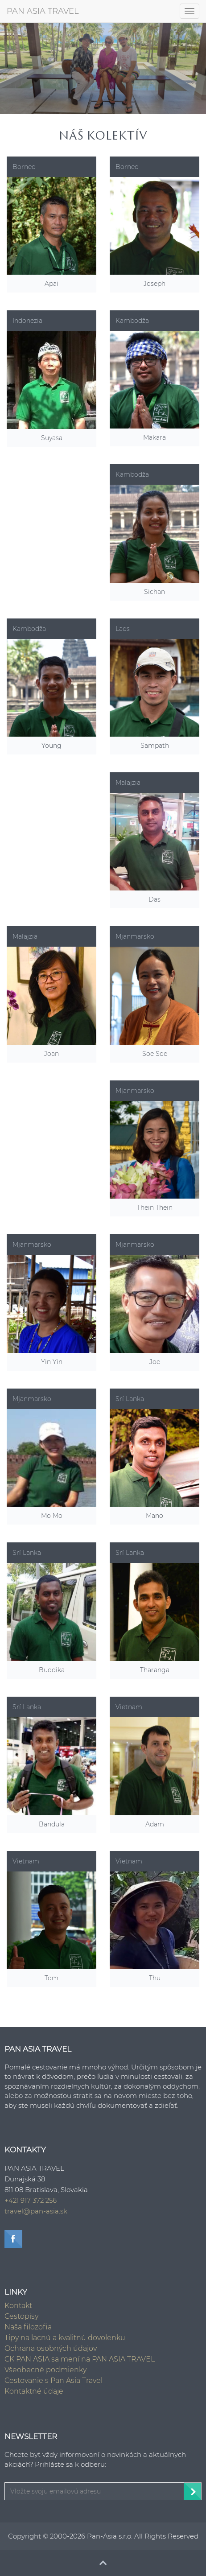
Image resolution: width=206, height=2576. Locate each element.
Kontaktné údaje (33, 2391)
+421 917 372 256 (30, 2200)
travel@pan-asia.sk (35, 2211)
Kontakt (18, 2305)
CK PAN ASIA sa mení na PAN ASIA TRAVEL (79, 2359)
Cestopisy (21, 2316)
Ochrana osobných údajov (50, 2348)
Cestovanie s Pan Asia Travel (53, 2380)
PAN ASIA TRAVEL (43, 11)
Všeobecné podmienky (45, 2370)
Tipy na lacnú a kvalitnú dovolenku (64, 2337)
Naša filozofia (28, 2327)
